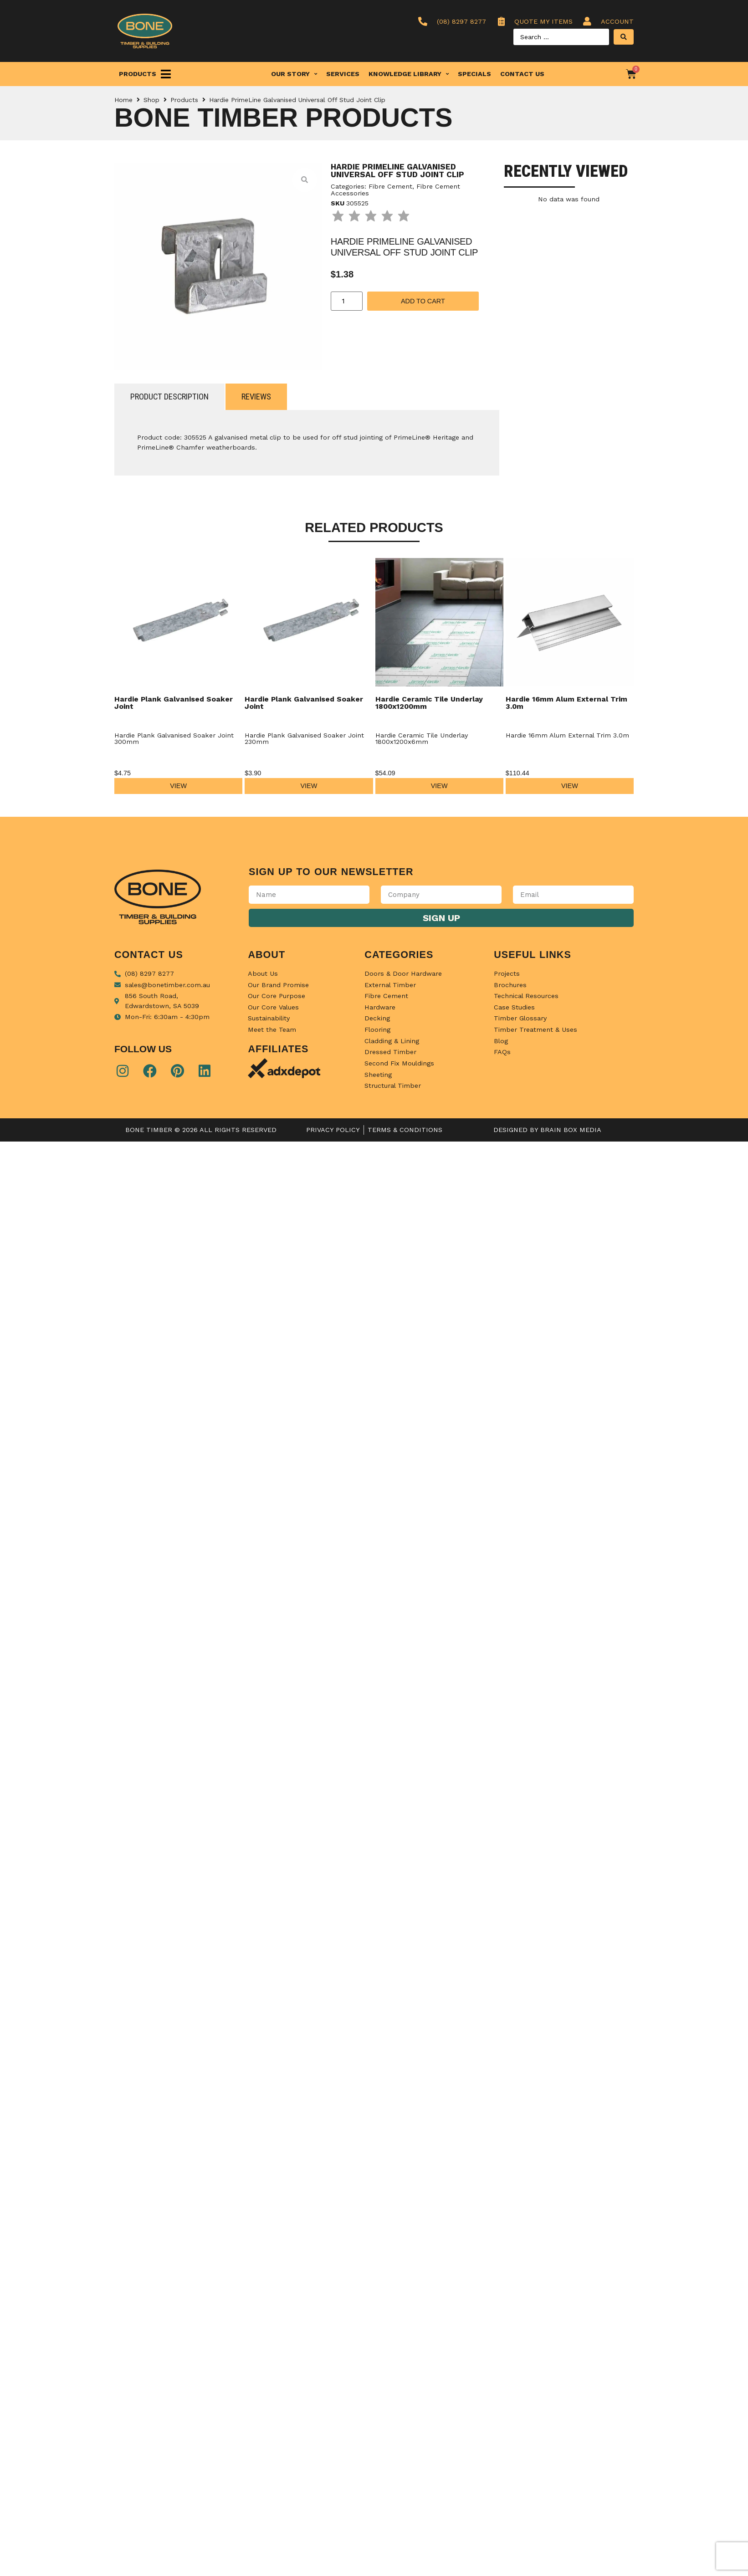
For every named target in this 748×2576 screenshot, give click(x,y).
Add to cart (423, 301)
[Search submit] (624, 37)
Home (123, 99)
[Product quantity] (347, 301)
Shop (151, 99)
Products (184, 99)
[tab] (169, 397)
